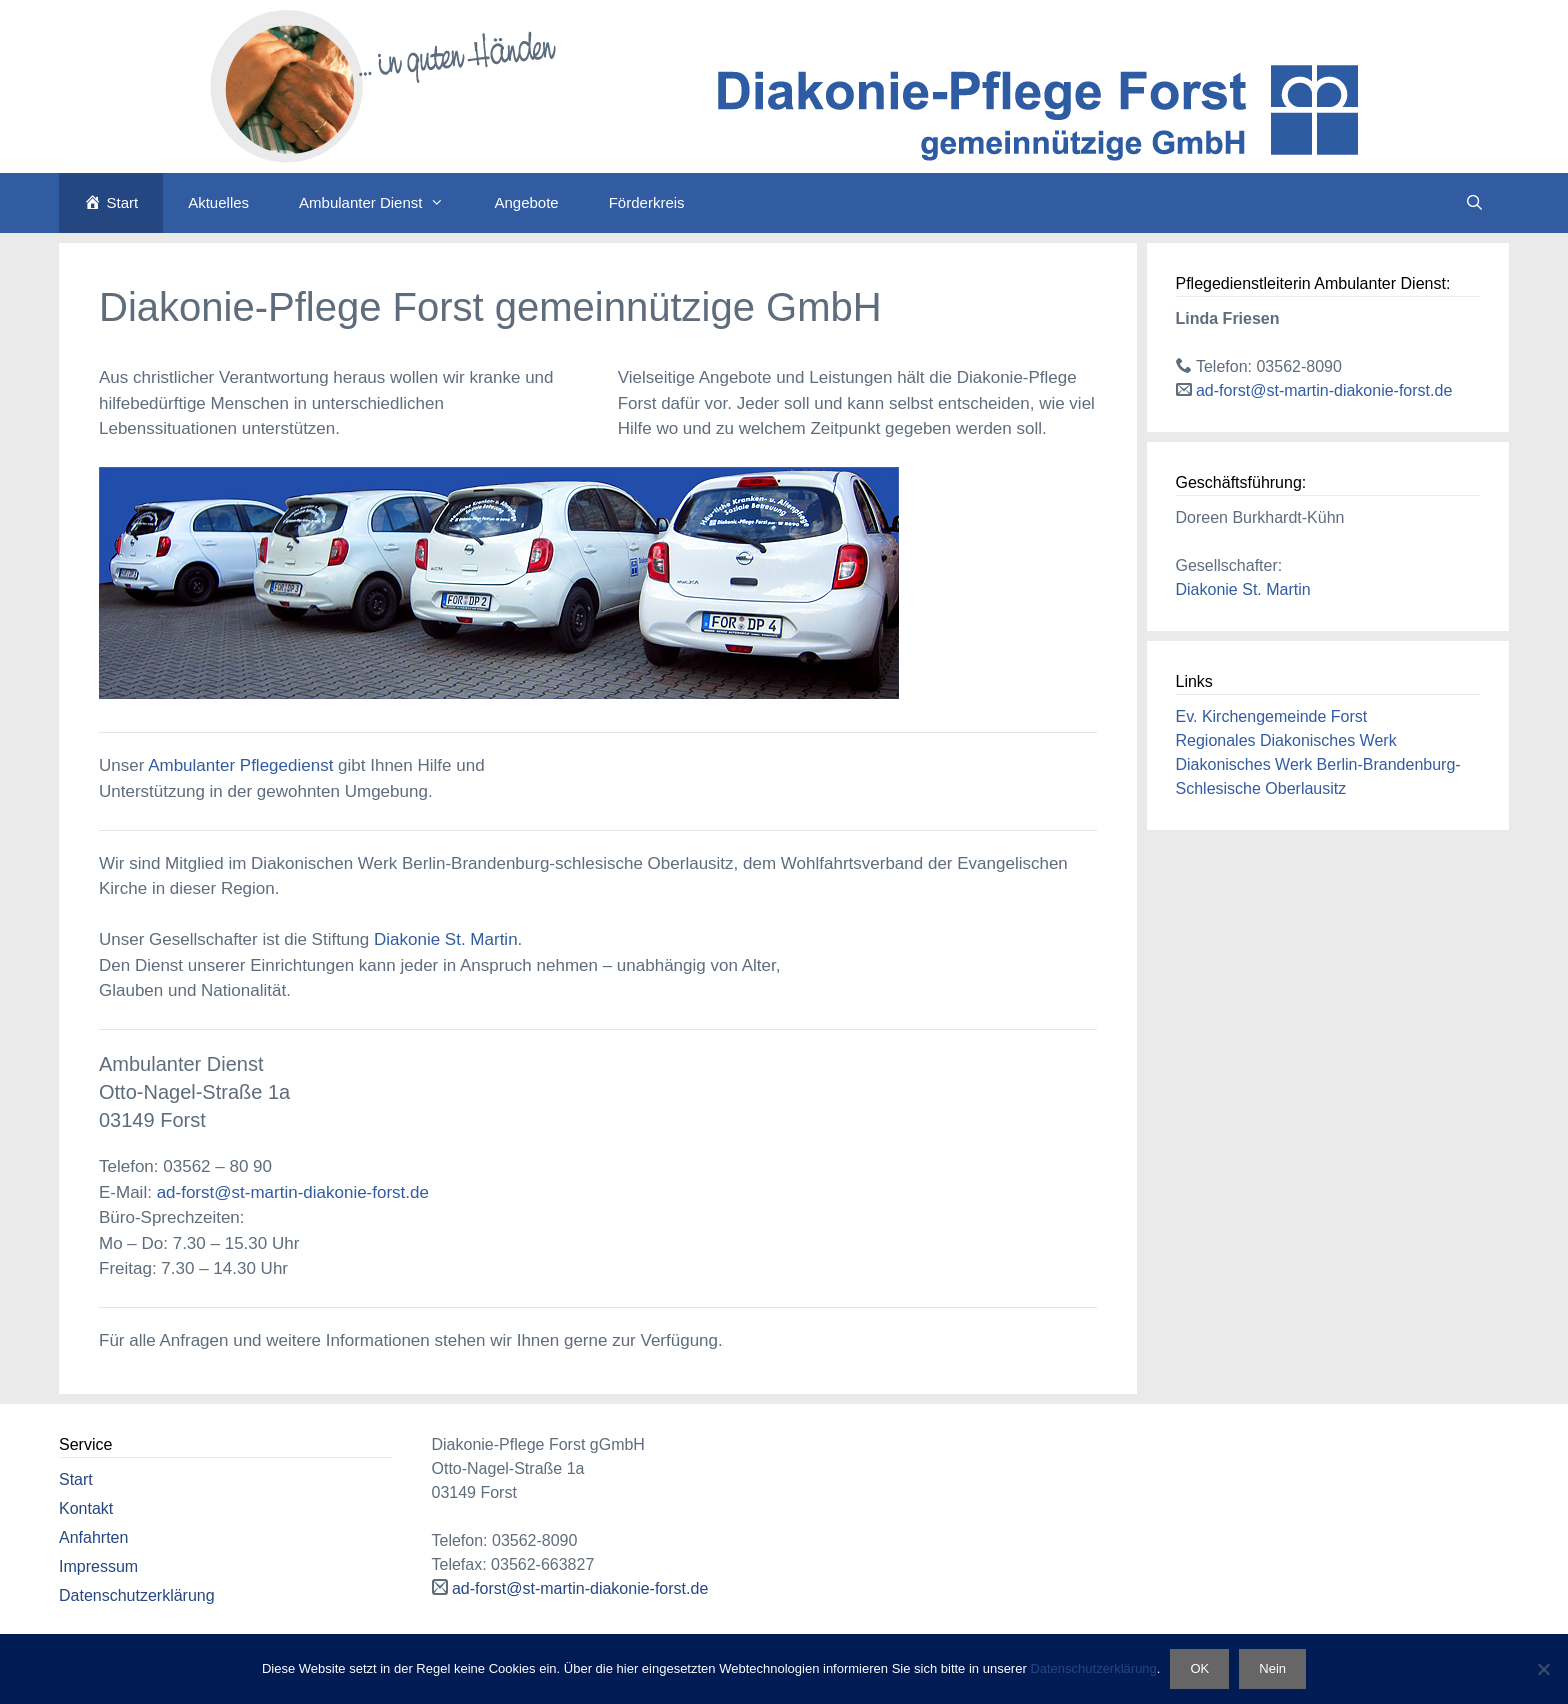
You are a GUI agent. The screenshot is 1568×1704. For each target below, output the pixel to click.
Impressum (98, 1566)
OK (1199, 1668)
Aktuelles (218, 202)
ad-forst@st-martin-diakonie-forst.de (293, 1192)
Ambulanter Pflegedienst (240, 765)
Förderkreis (647, 202)
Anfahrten (93, 1537)
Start (76, 1479)
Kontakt (86, 1508)
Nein (1272, 1668)
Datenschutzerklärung (137, 1595)
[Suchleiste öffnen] (1474, 203)
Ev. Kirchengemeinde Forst (1272, 716)
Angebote (526, 202)
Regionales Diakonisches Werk (1286, 740)
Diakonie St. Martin (446, 939)
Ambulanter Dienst (384, 203)
